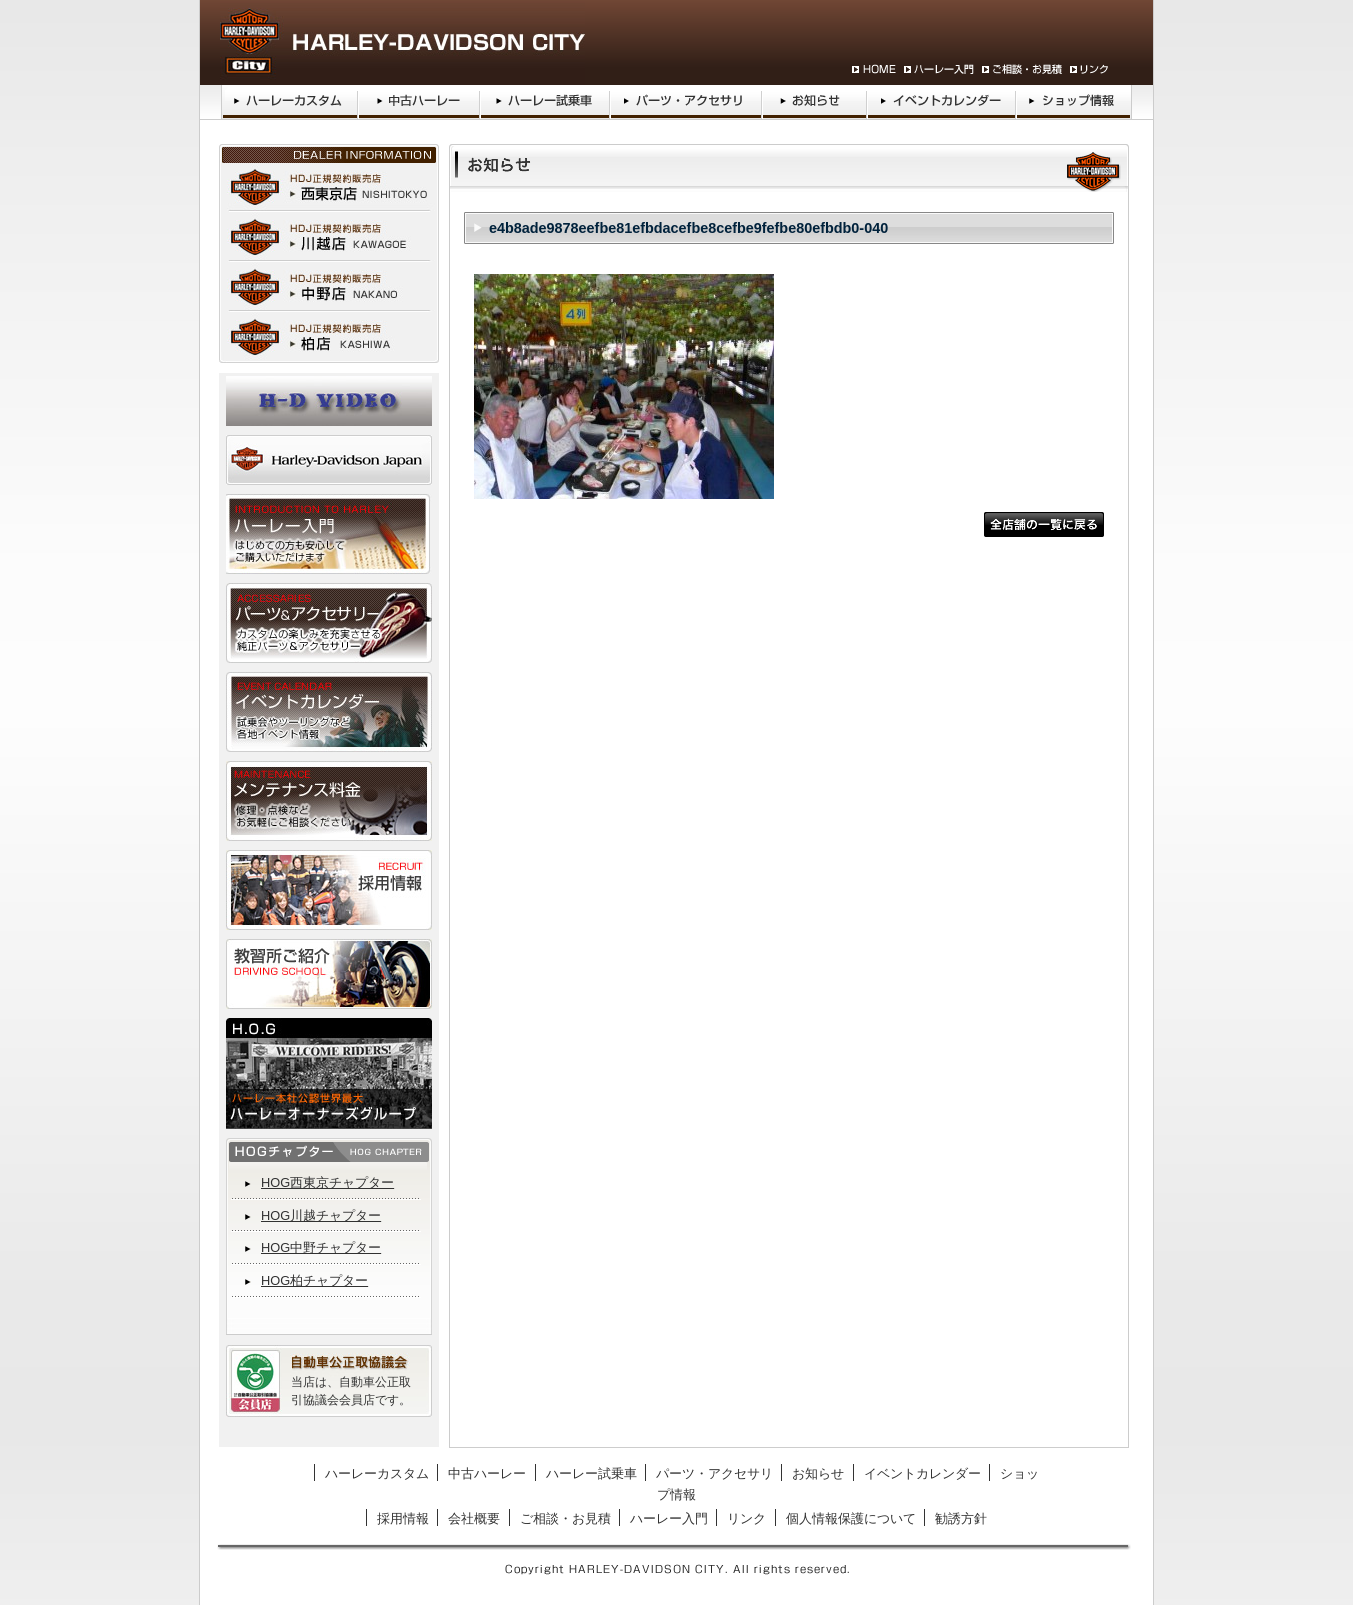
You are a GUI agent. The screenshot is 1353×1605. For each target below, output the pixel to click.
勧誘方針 (961, 1518)
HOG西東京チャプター (327, 1182)
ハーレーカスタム (377, 1473)
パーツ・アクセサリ (714, 1473)
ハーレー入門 (669, 1518)
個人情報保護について (851, 1518)
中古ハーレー (487, 1473)
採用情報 (403, 1518)
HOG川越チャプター (321, 1215)
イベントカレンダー (922, 1473)
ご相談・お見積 (565, 1518)
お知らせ (818, 1473)
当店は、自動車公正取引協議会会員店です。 (351, 1391)
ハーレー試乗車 (591, 1473)
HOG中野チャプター (321, 1247)
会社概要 (474, 1518)
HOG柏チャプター (314, 1280)
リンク (746, 1518)
